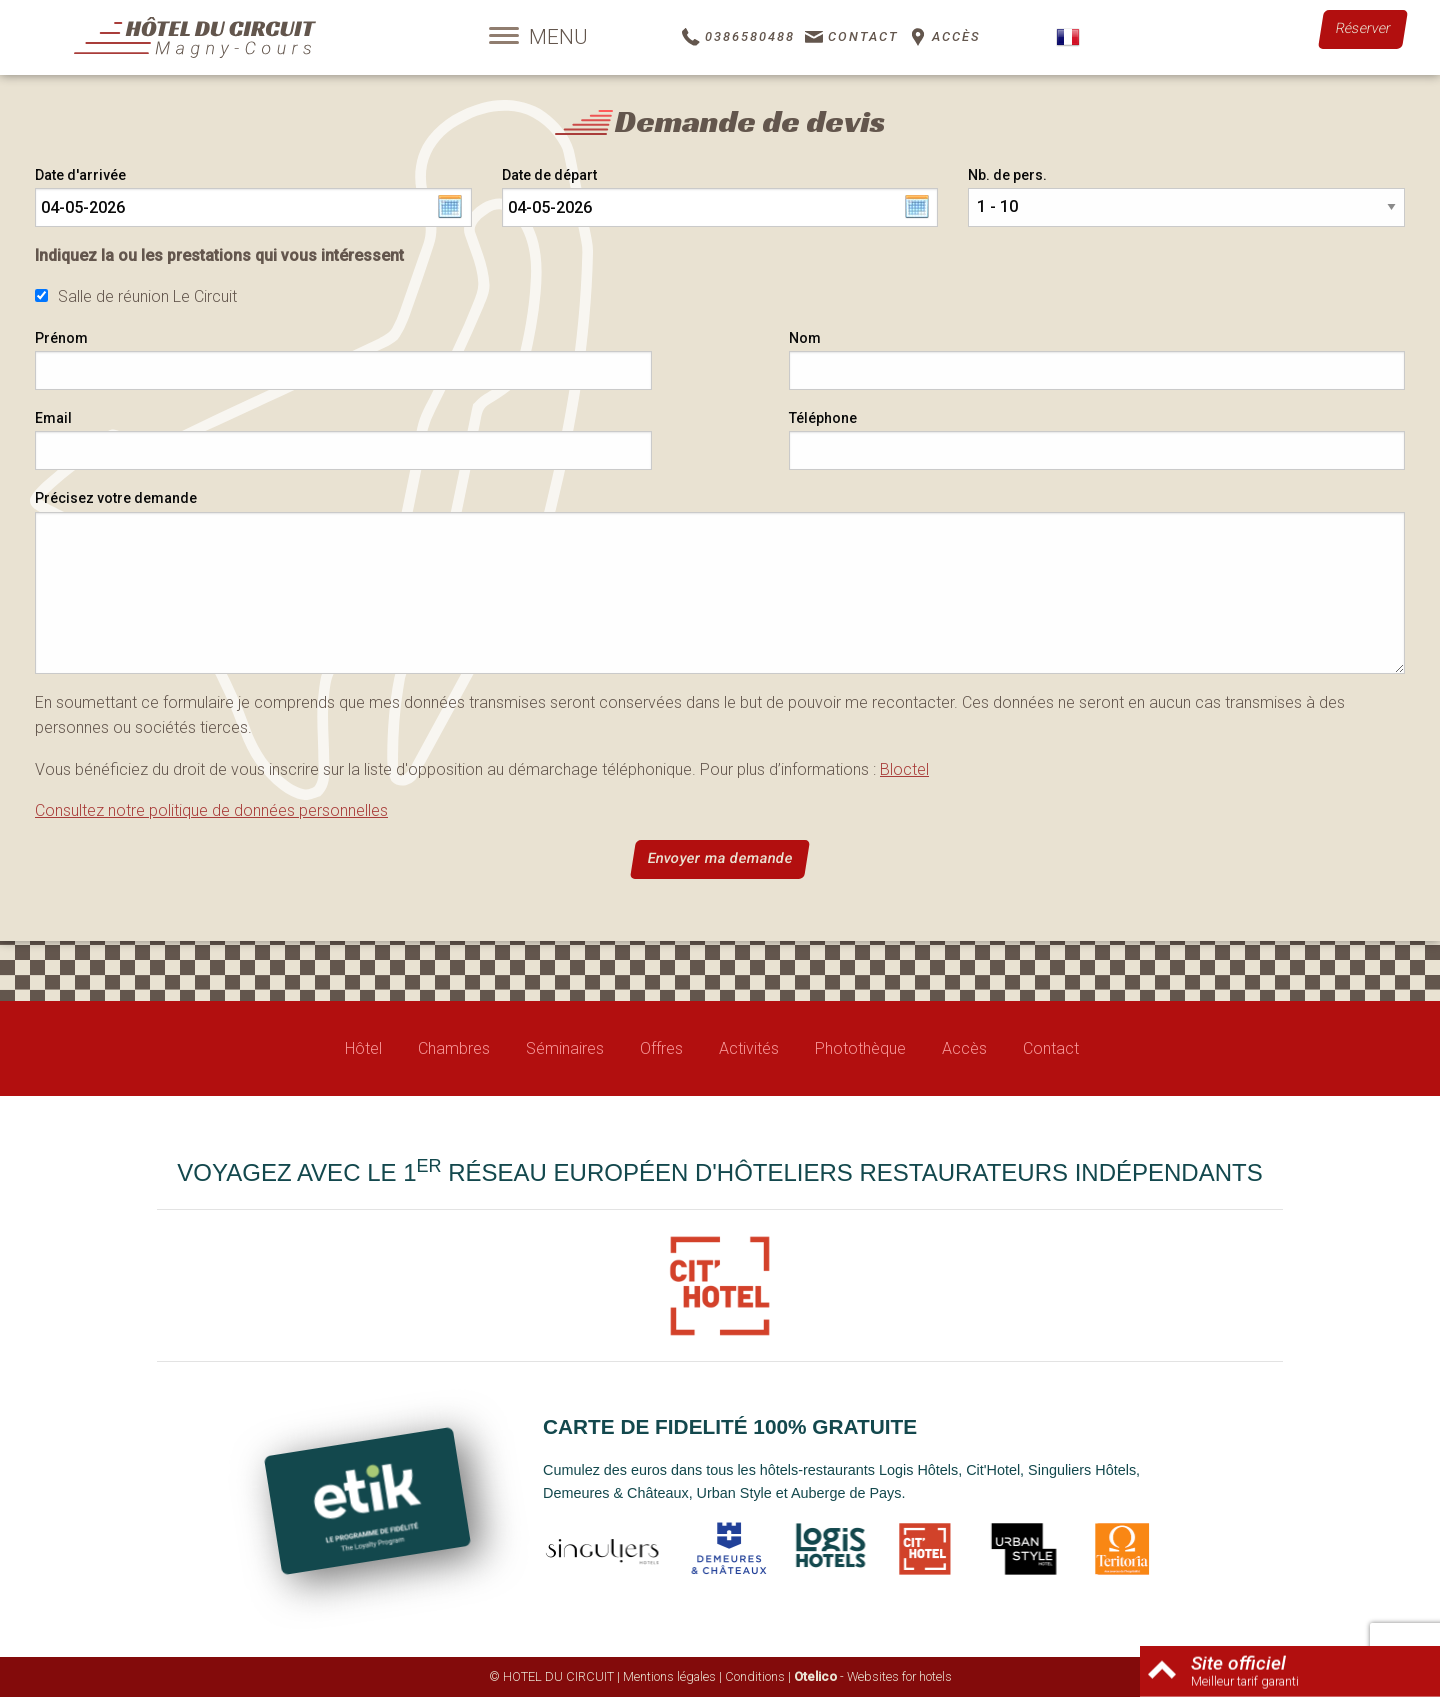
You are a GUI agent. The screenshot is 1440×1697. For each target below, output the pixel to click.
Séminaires (565, 1048)
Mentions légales (669, 1676)
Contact (1051, 1048)
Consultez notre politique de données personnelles (211, 810)
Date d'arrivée (80, 175)
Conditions (755, 1676)
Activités (749, 1048)
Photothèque (860, 1048)
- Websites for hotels (873, 1676)
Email (53, 418)
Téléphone (823, 418)
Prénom (61, 338)
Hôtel (363, 1048)
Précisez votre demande (116, 498)
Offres (661, 1048)
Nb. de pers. (1007, 175)
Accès (964, 1048)
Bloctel (904, 769)
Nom (805, 338)
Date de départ (549, 175)
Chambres (454, 1048)
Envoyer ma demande (720, 858)
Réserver (1363, 28)
